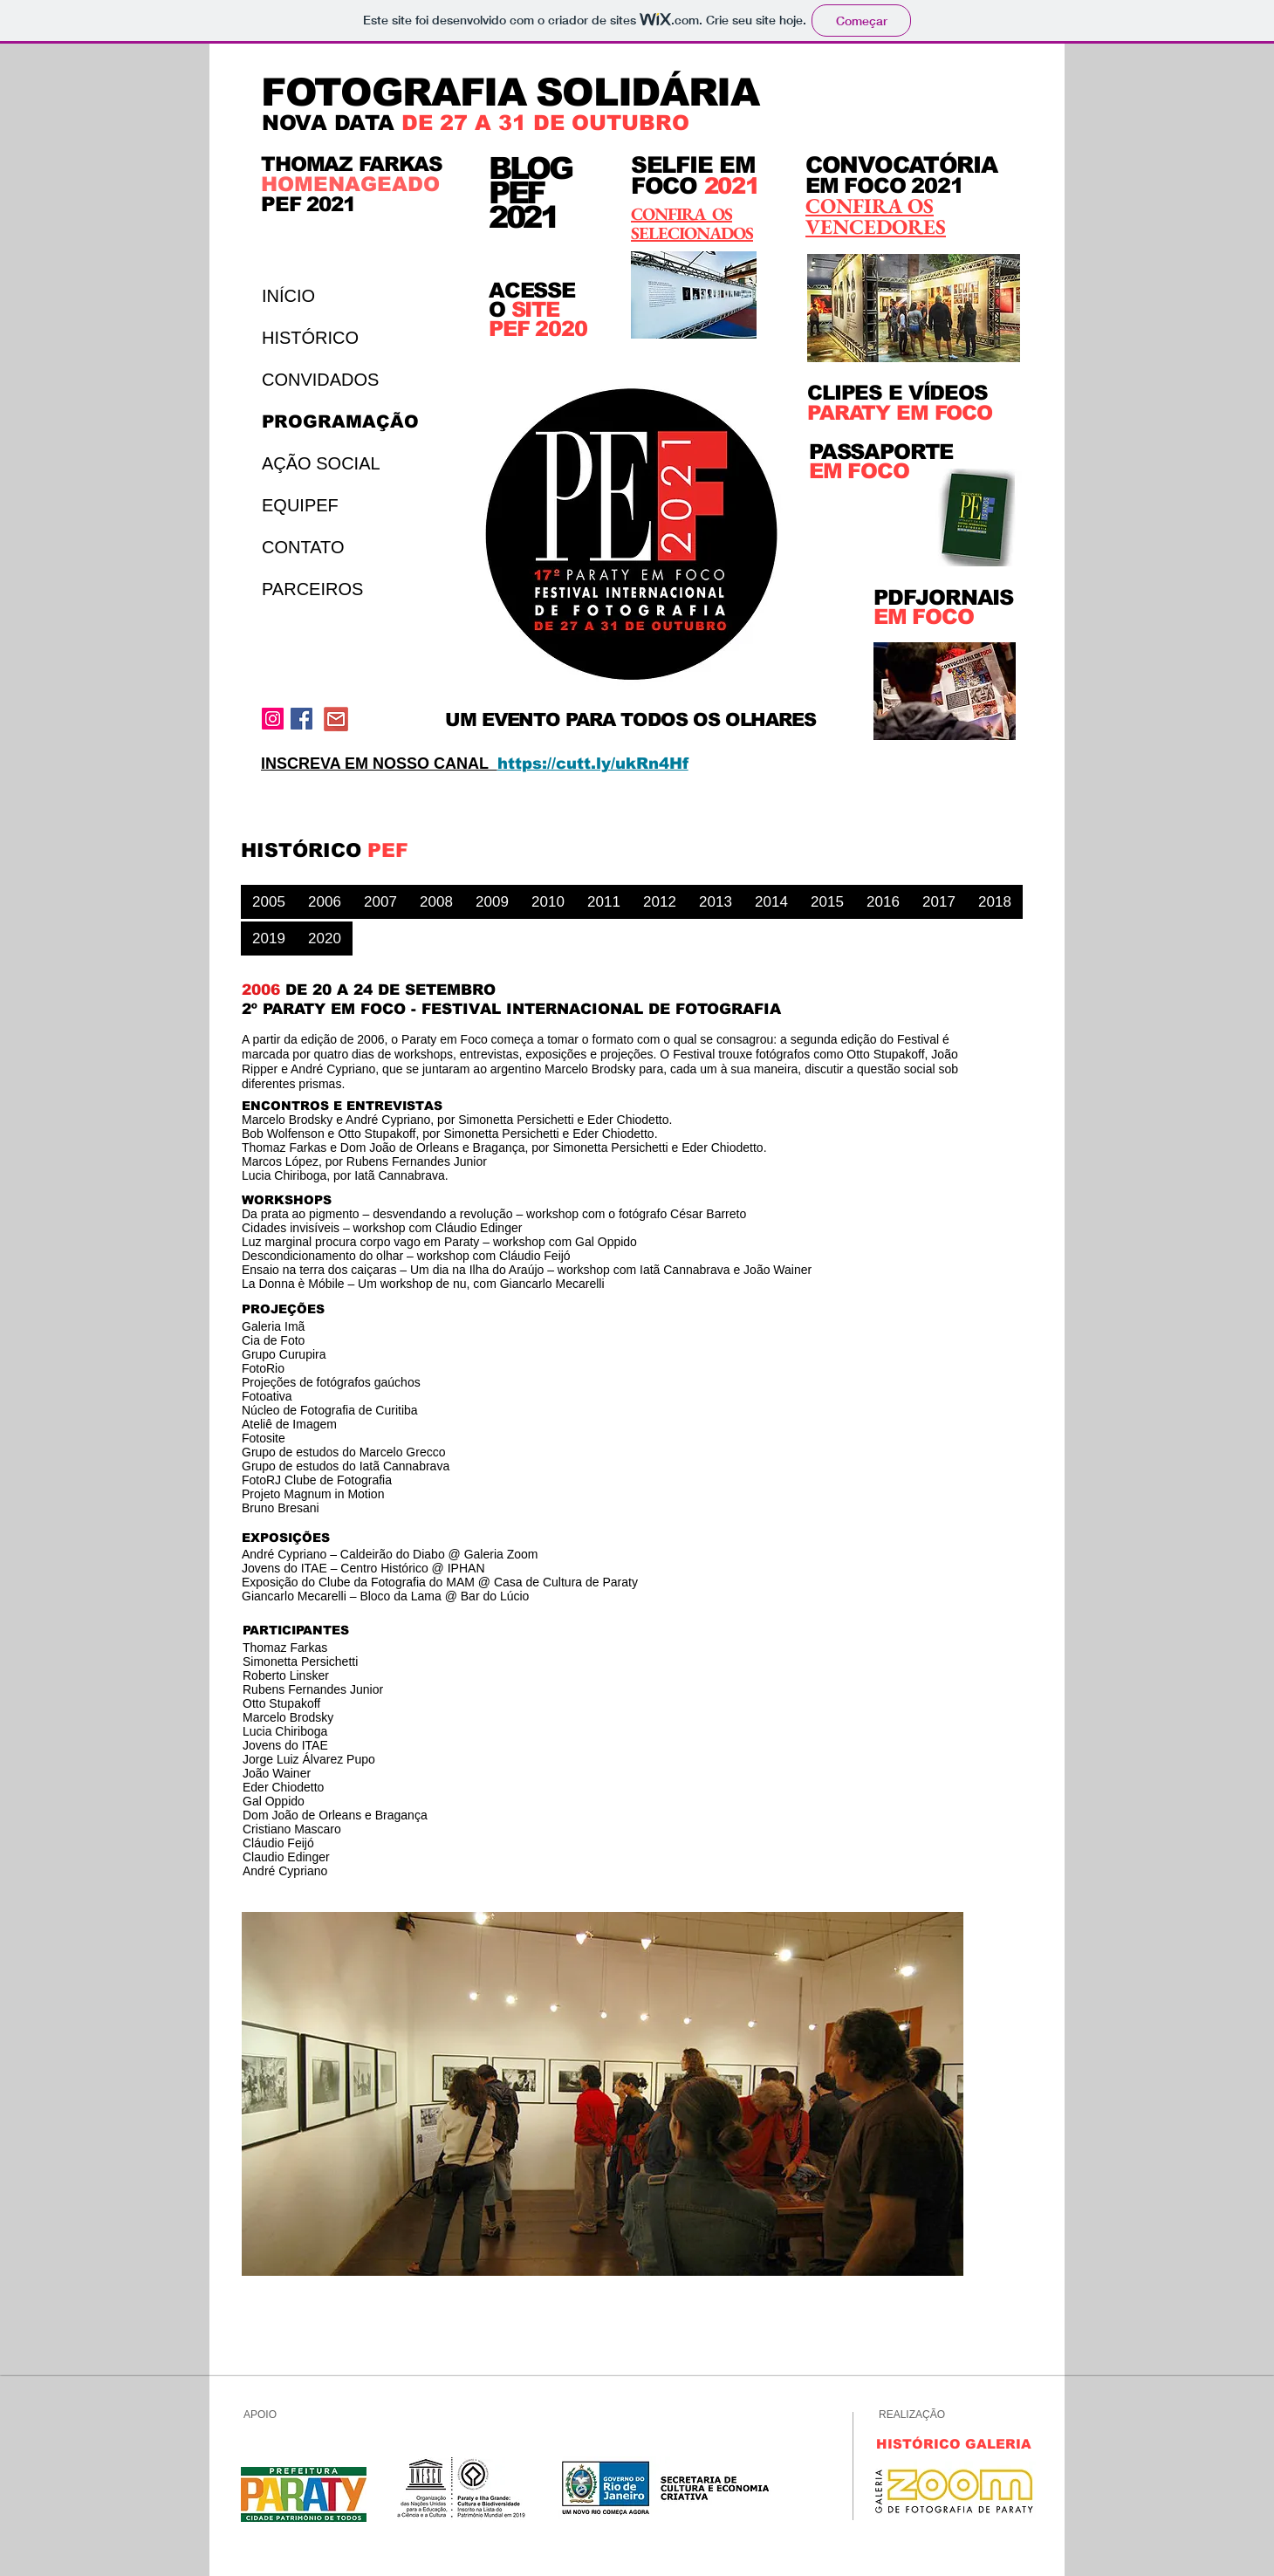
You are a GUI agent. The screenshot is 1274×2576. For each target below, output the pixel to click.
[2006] (325, 902)
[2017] (939, 902)
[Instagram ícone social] (273, 719)
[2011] (604, 902)
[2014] (771, 902)
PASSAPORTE (881, 451)
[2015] (827, 902)
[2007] (380, 902)
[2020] (325, 938)
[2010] (548, 902)
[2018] (995, 902)
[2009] (492, 902)
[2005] (269, 902)
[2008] (436, 902)
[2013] (715, 902)
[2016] (883, 902)
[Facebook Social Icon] (301, 719)
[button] (602, 2094)
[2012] (660, 902)
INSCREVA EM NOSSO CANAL (379, 763)
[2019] (269, 938)
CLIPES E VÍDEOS (897, 392)
